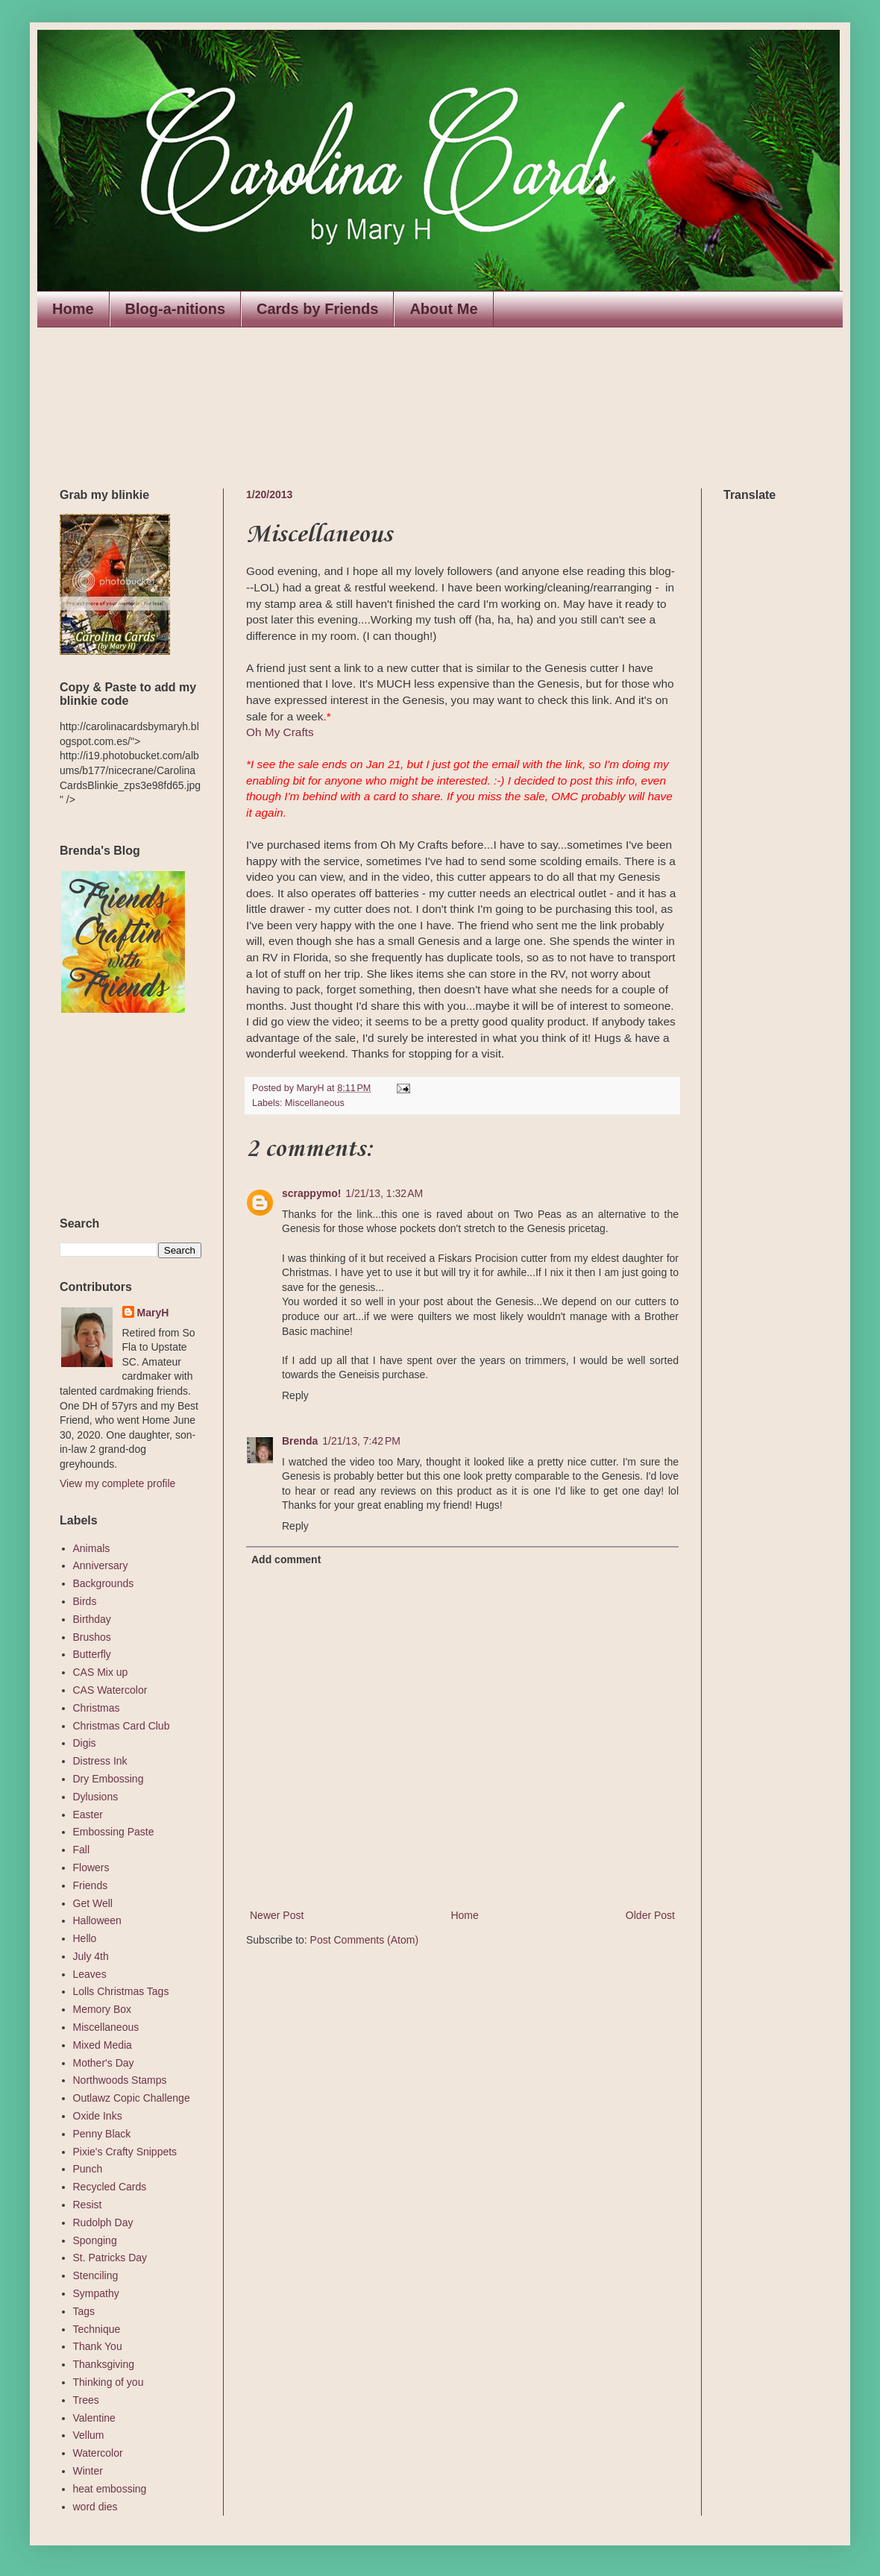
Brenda (300, 1441)
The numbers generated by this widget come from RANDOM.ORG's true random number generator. (119, 1115)
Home (73, 309)
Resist (87, 2205)
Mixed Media (102, 2045)
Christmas (96, 1708)
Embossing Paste (113, 1832)
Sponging (95, 2240)
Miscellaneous (315, 1103)
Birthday (92, 1619)
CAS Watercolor (110, 1690)
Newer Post (277, 1915)
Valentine (94, 2418)
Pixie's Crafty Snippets (125, 2152)
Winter (88, 2471)
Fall (81, 1850)
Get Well (93, 1903)
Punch (88, 2169)
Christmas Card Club (121, 1726)
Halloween (97, 1920)
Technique (97, 2329)
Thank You (97, 2346)
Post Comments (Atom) (364, 1940)
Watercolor (98, 2453)
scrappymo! (311, 1193)
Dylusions (96, 1797)
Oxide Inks (97, 2116)
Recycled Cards (110, 2187)
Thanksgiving (104, 2364)
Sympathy (96, 2293)
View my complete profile (117, 1483)
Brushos (92, 1637)
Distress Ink (100, 1761)
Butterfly (92, 1654)
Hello (85, 1938)
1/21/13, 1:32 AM (384, 1193)
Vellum (88, 2435)
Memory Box (102, 2009)
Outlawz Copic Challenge (131, 2098)
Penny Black (102, 2134)
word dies (95, 2507)
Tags (84, 2311)
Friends (90, 1885)
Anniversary (100, 1565)
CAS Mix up (100, 1672)
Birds (85, 1601)
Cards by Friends (317, 309)
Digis (84, 1743)
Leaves (90, 1974)
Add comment (286, 1559)
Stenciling (96, 2275)
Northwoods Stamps (120, 2080)
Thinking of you (108, 2382)
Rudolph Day (103, 2222)
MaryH (153, 1313)
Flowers (91, 1867)
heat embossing (110, 2489)
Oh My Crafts (280, 732)
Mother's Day (103, 2063)
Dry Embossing (108, 1779)
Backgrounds (103, 1583)
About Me (443, 309)
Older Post (650, 1915)
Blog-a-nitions (175, 309)
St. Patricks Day (110, 2258)
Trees (86, 2400)
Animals (91, 1548)
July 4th (91, 1956)
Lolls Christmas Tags (121, 1991)
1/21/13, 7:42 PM (361, 1441)
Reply (295, 1395)
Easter (88, 1815)
